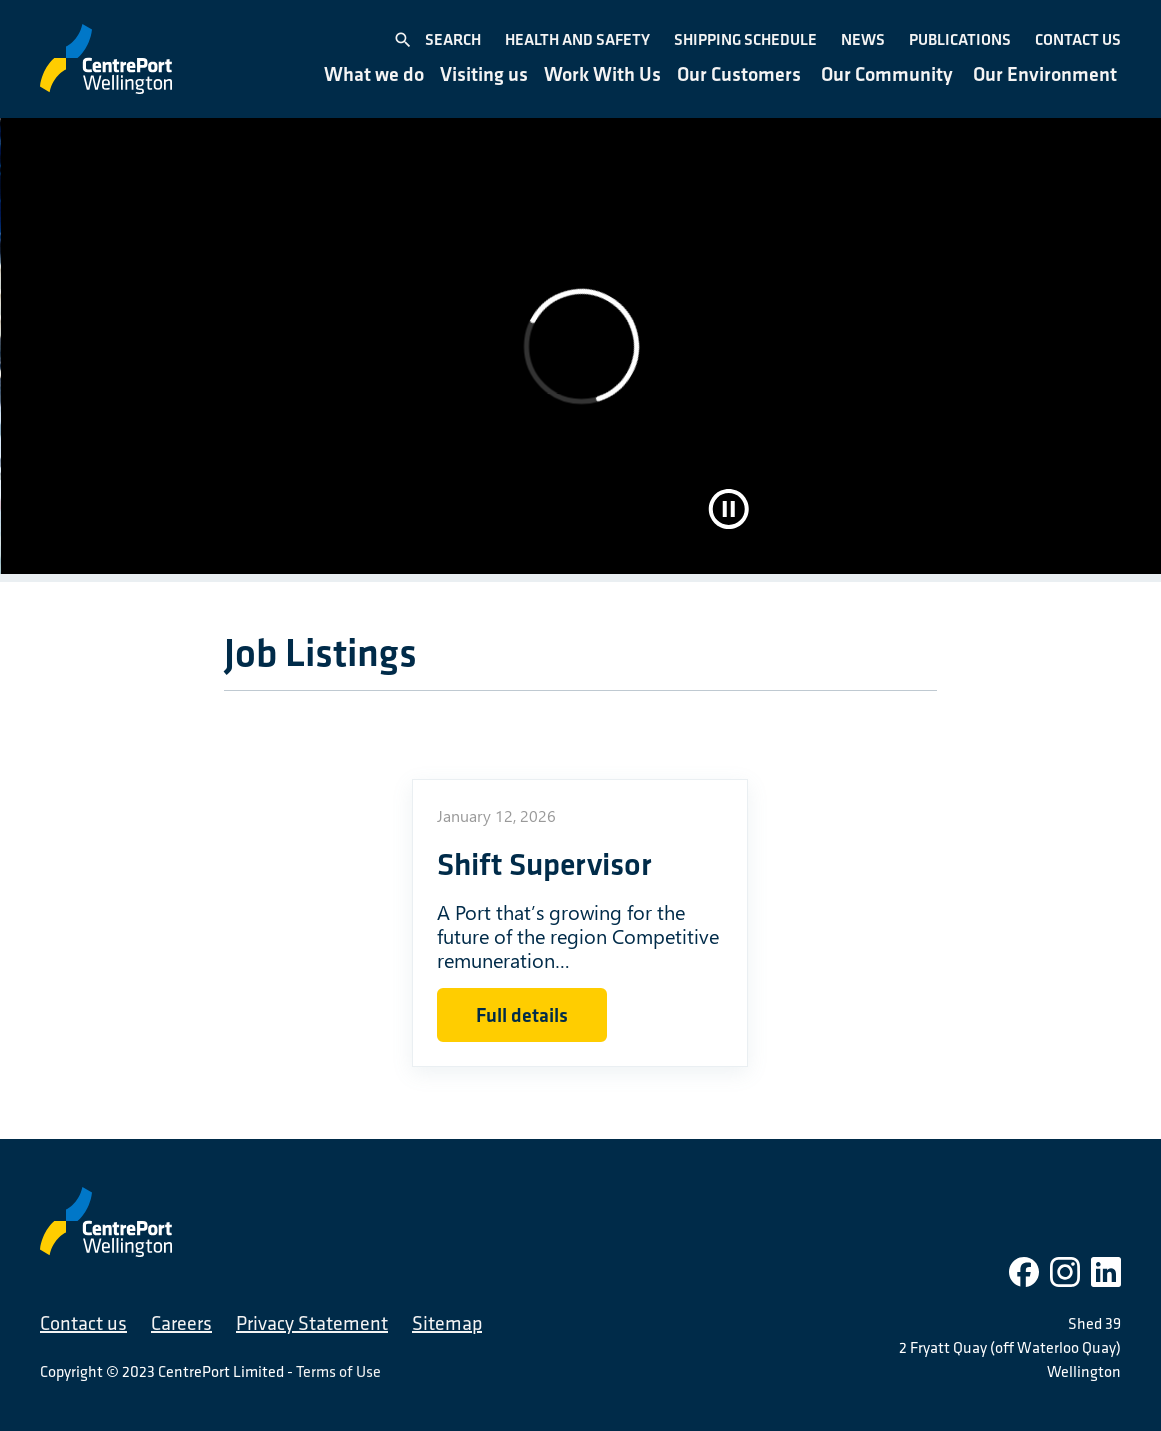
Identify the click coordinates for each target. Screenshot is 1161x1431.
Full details (522, 1015)
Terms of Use (338, 1371)
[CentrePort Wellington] (106, 59)
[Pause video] (728, 509)
